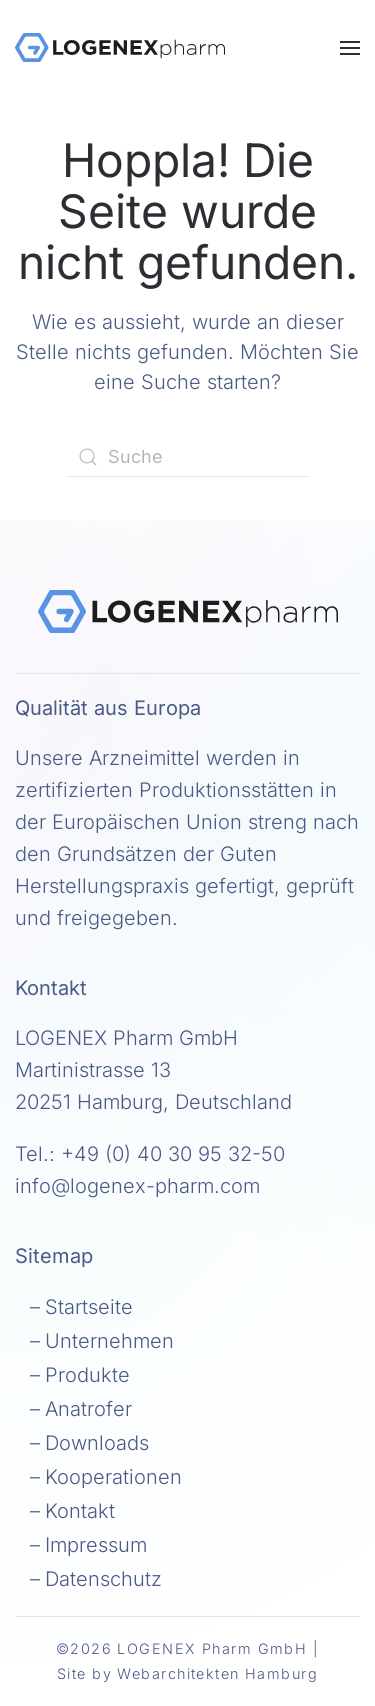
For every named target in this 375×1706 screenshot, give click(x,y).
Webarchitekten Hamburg (217, 1673)
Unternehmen (109, 1341)
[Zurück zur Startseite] (120, 47)
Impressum (96, 1545)
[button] (350, 47)
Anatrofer (88, 1409)
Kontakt (80, 1511)
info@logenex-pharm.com (137, 1186)
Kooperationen (113, 1477)
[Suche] (188, 457)
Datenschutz (103, 1579)
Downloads (97, 1443)
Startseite (89, 1307)
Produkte (87, 1375)
